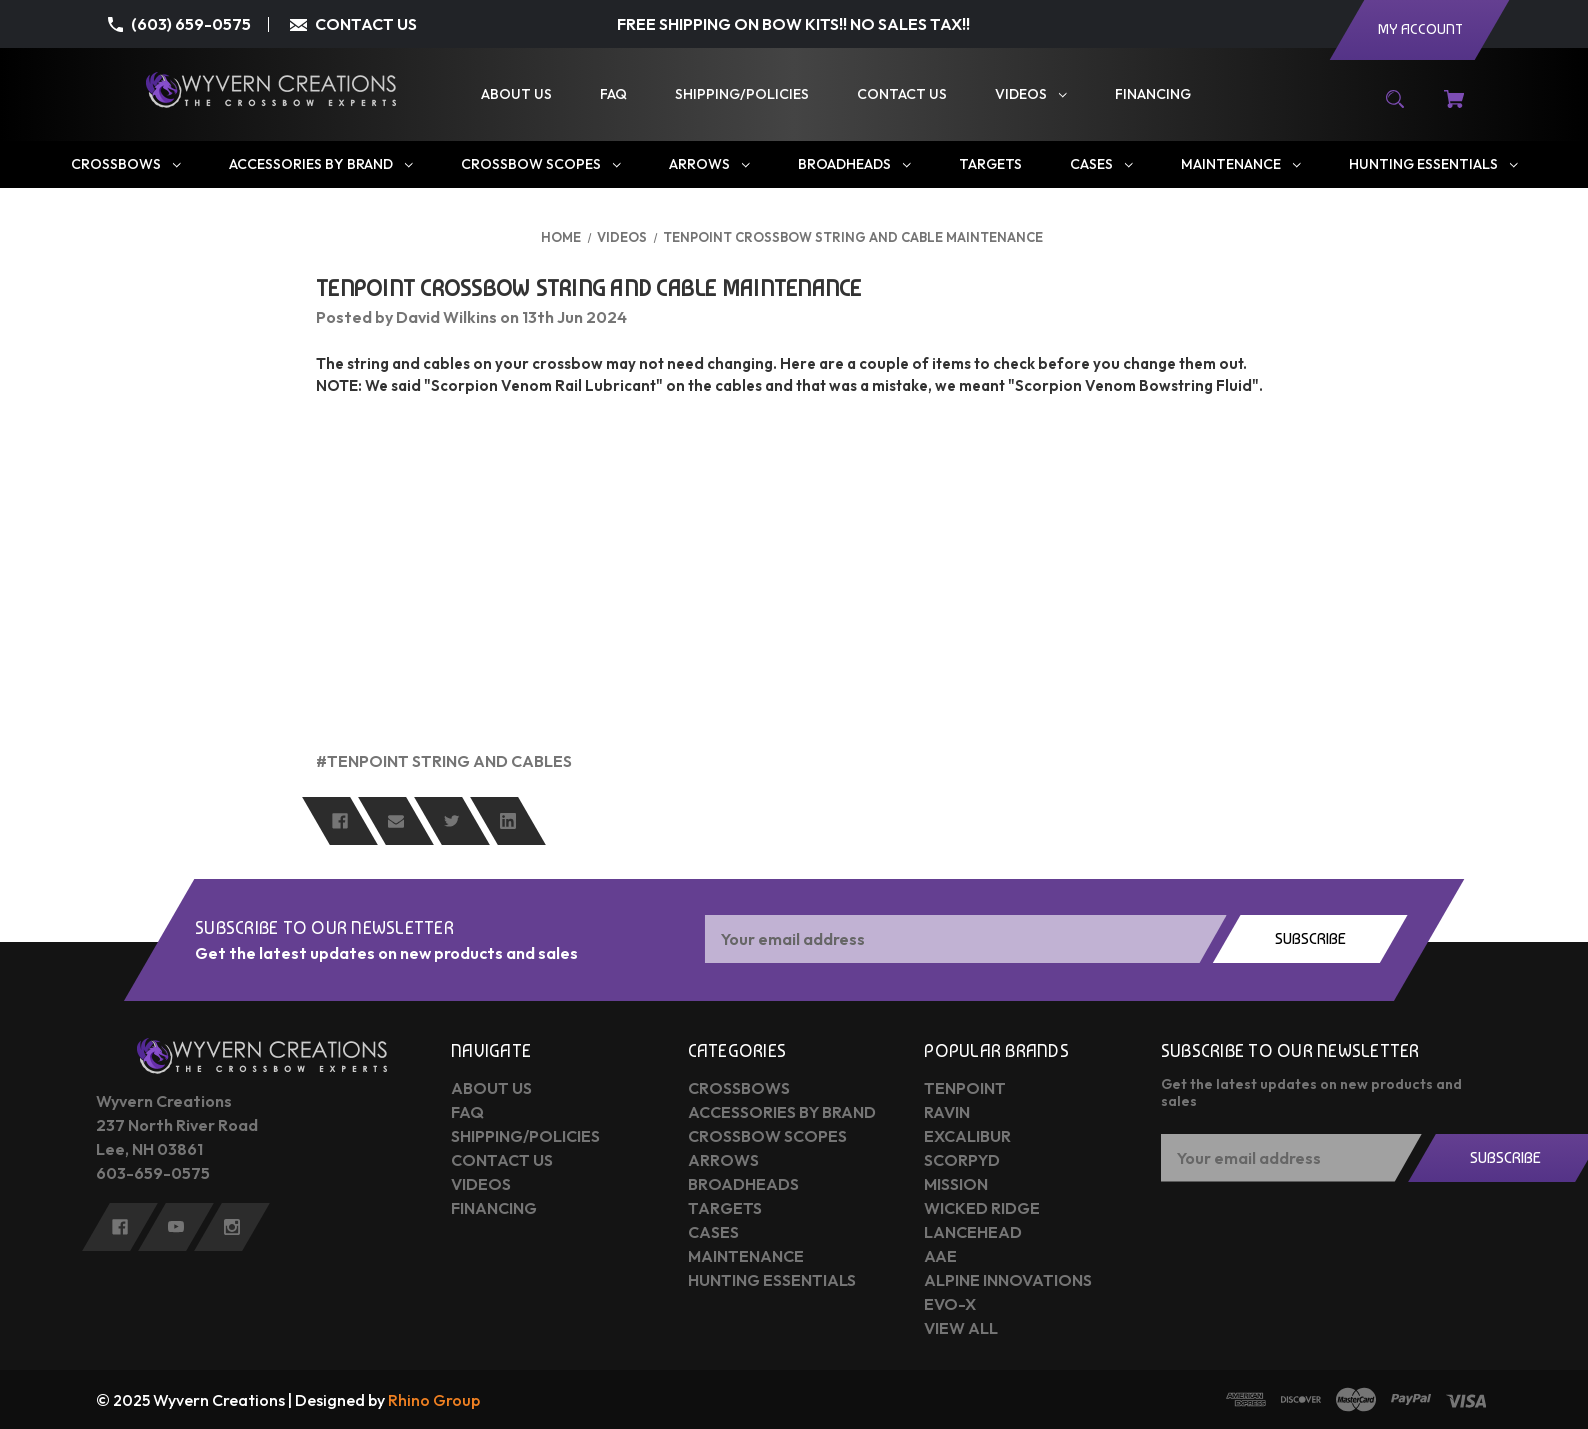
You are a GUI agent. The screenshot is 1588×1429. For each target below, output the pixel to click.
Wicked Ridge (982, 1208)
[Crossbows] (125, 164)
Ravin (947, 1112)
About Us (491, 1088)
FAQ (467, 1112)
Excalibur (967, 1136)
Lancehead (973, 1232)
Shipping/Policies (525, 1136)
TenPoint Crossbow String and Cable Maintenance (589, 288)
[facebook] (120, 1227)
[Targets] (989, 164)
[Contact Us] (902, 94)
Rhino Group (434, 1400)
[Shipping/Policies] (742, 94)
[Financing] (1153, 94)
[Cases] (1100, 164)
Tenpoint (965, 1088)
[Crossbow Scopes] (540, 164)
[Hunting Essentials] (1432, 164)
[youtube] (176, 1227)
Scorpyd (962, 1160)
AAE (940, 1256)
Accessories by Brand (782, 1112)
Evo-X (950, 1304)
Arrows (723, 1160)
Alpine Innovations (1008, 1280)
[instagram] (232, 1227)
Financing (494, 1208)
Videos (481, 1184)
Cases (713, 1232)
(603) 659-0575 (191, 24)
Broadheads (743, 1184)
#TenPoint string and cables (444, 761)
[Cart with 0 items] (1454, 109)
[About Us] (516, 94)
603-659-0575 (153, 1173)
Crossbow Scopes (767, 1136)
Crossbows (739, 1088)
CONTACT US (366, 24)
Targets (725, 1208)
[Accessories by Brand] (320, 164)
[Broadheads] (853, 164)
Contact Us (502, 1160)
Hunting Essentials (772, 1280)
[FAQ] (613, 94)
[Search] (1395, 109)
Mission (956, 1184)
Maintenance (746, 1256)
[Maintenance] (1240, 164)
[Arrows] (708, 164)
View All (961, 1328)
